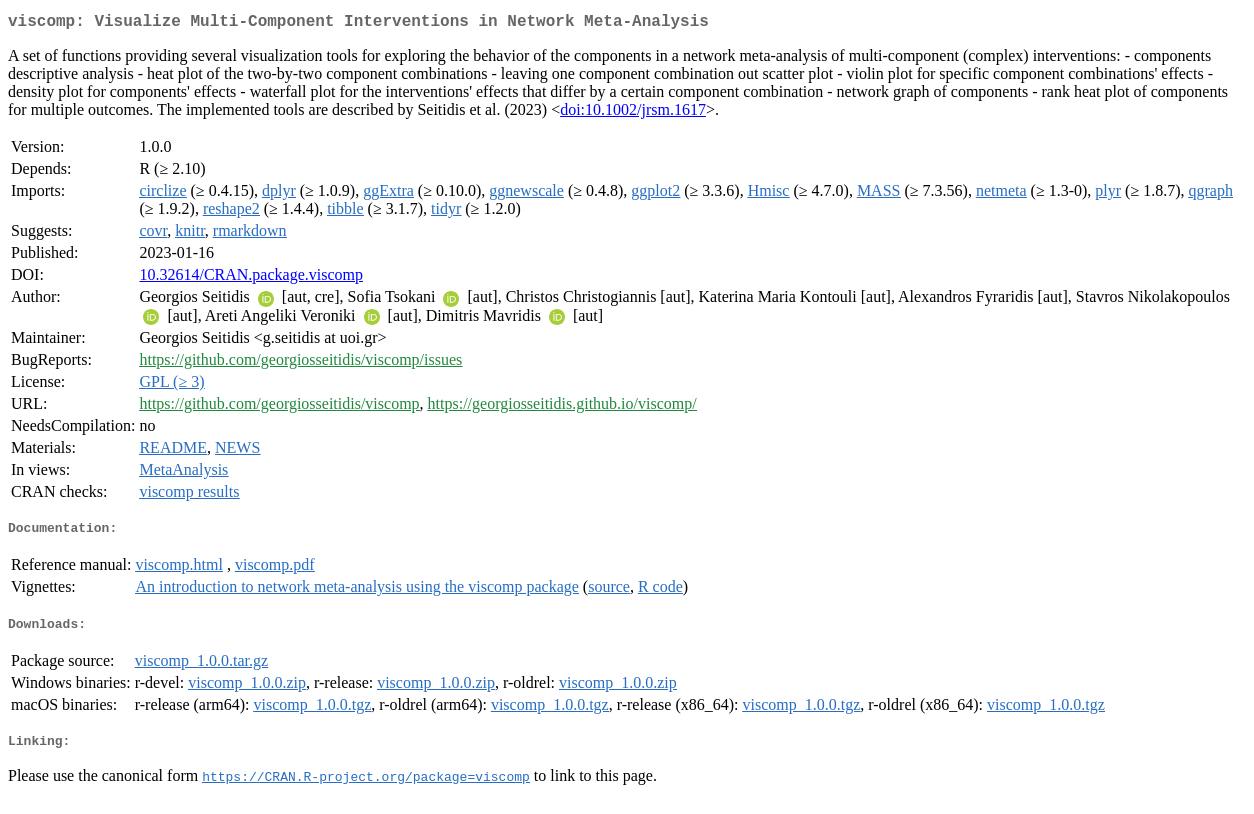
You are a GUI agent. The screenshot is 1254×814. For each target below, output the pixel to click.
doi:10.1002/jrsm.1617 (633, 113)
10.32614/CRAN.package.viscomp (251, 278)
